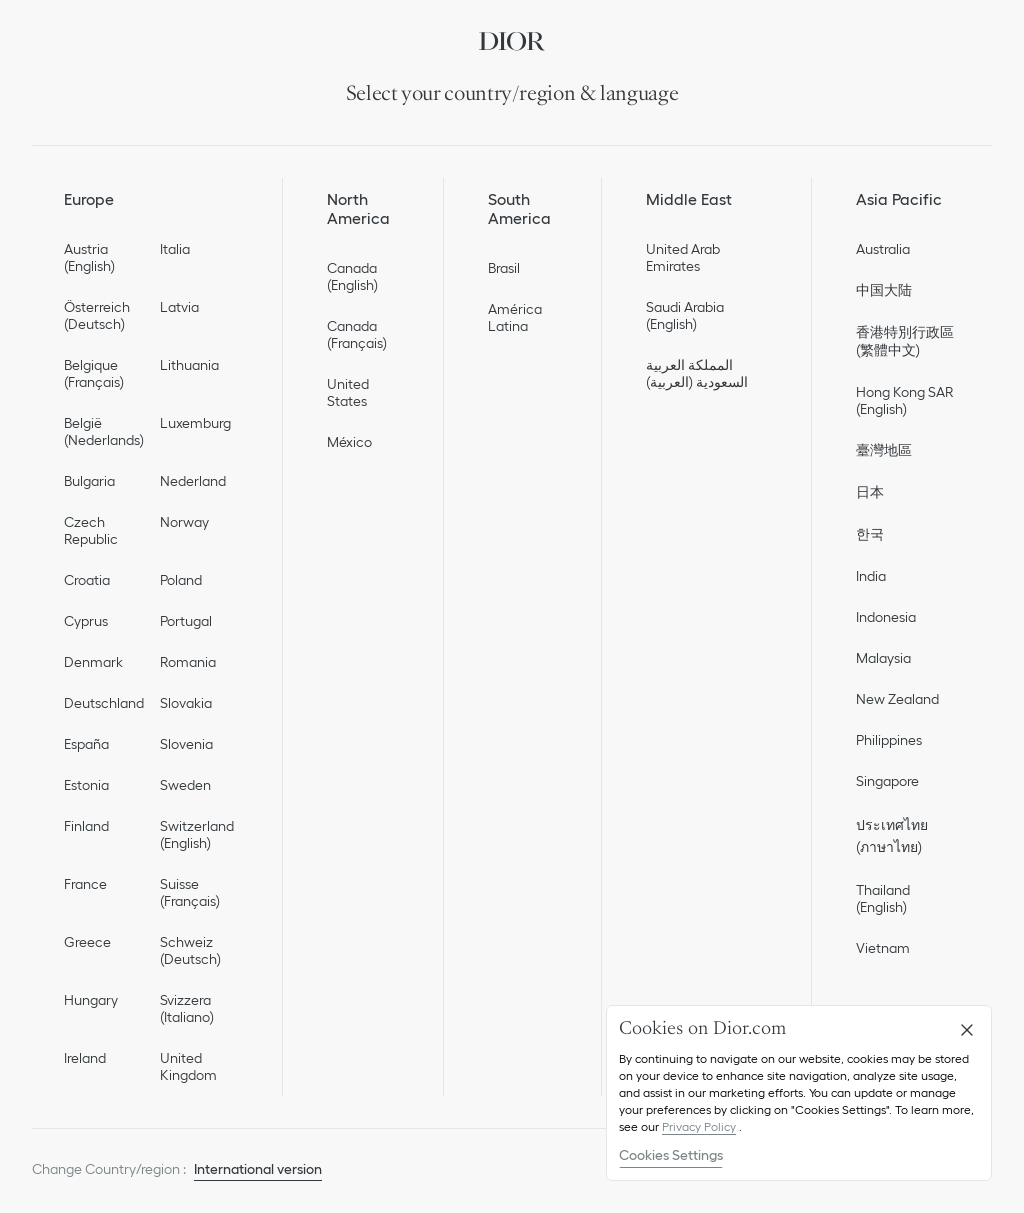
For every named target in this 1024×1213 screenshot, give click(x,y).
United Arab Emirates (683, 257)
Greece (87, 942)
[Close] (967, 1030)
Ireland (85, 1058)
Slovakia (186, 703)
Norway (184, 522)
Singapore (887, 781)
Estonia (86, 785)
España (86, 744)
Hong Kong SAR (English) (905, 400)
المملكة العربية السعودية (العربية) (697, 373)
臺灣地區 (884, 450)
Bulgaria (89, 481)
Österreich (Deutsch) (97, 315)
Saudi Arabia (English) (685, 315)
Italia (175, 249)
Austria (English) (89, 257)
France (85, 884)
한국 (870, 534)
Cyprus (86, 621)
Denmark (93, 662)
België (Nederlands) (104, 431)
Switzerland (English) (197, 834)
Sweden (185, 785)
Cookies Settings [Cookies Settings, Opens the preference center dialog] (671, 1155)
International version (258, 1169)
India (871, 576)
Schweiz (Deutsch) (190, 950)
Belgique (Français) (94, 373)
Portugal (186, 621)
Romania (188, 662)
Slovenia (186, 744)
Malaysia (883, 658)
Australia (883, 249)
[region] (799, 1093)
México (349, 442)
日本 (870, 492)
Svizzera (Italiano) (187, 1008)
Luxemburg (195, 423)
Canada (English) (352, 276)
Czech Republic (91, 530)
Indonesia (886, 617)
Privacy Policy (699, 1126)
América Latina (515, 317)
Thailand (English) (883, 898)
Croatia (87, 580)
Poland (181, 580)
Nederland (193, 481)
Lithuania (189, 365)
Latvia (179, 307)
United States (348, 392)
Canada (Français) (357, 334)
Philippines (889, 740)
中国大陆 (884, 290)
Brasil (504, 268)
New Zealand (897, 699)
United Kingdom (188, 1066)
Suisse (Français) (190, 892)
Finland (86, 826)
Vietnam (883, 948)
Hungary (91, 1000)
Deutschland (104, 703)
